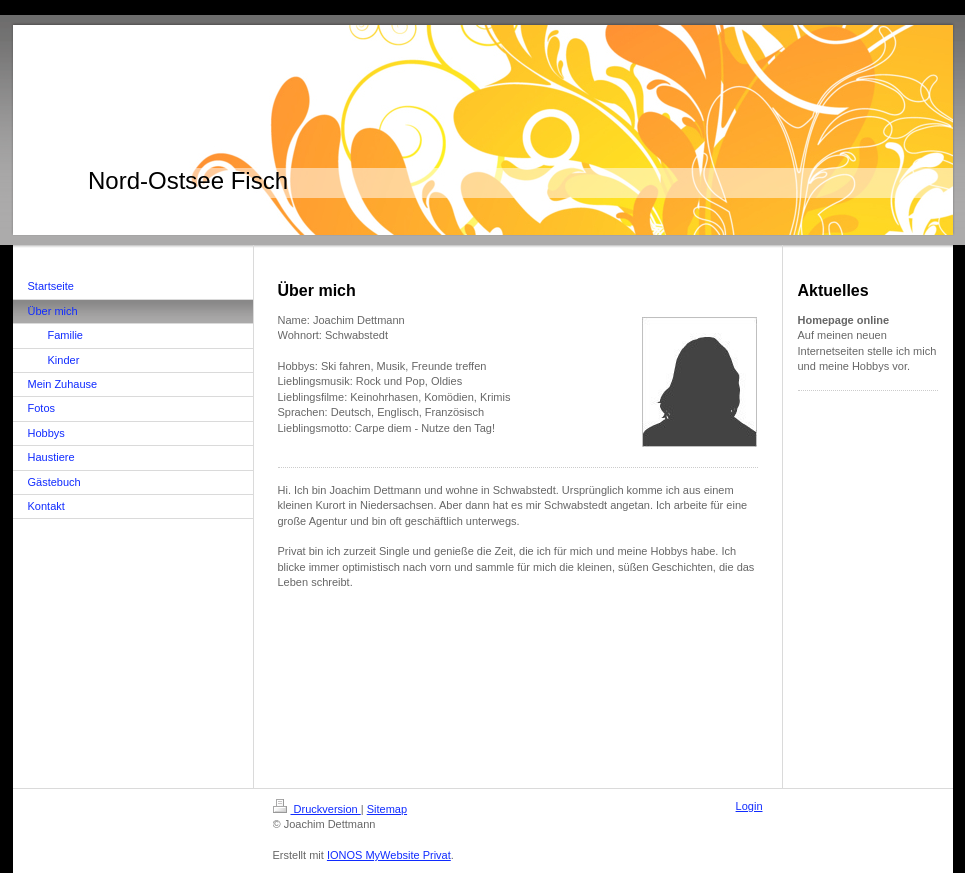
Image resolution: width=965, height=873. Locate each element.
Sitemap (387, 809)
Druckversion (317, 809)
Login (749, 806)
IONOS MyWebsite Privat (389, 855)
